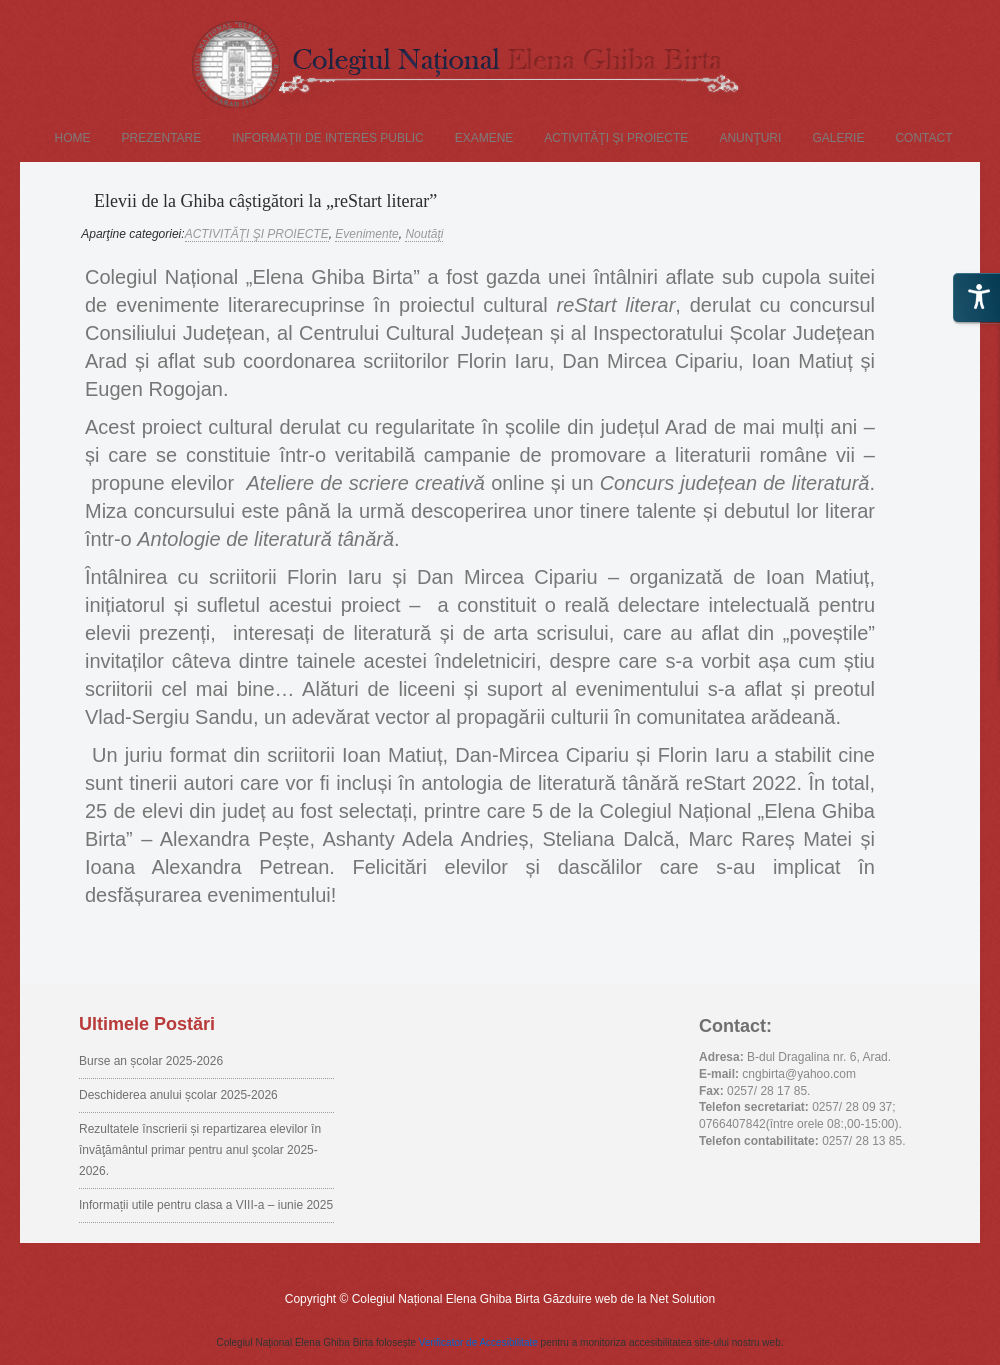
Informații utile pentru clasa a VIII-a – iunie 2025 (206, 1205)
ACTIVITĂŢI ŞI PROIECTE (616, 138)
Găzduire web (580, 1299)
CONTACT (923, 138)
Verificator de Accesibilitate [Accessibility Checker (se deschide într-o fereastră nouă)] (478, 1342)
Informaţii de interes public (327, 138)
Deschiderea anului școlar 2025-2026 (178, 1095)
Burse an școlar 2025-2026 (151, 1061)
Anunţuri (750, 138)
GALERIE (838, 138)
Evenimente (366, 234)
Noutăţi (424, 234)
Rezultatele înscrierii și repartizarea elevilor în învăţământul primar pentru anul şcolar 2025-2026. (200, 1150)
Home (73, 138)
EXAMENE (484, 138)
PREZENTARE (162, 138)
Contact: (735, 1026)
